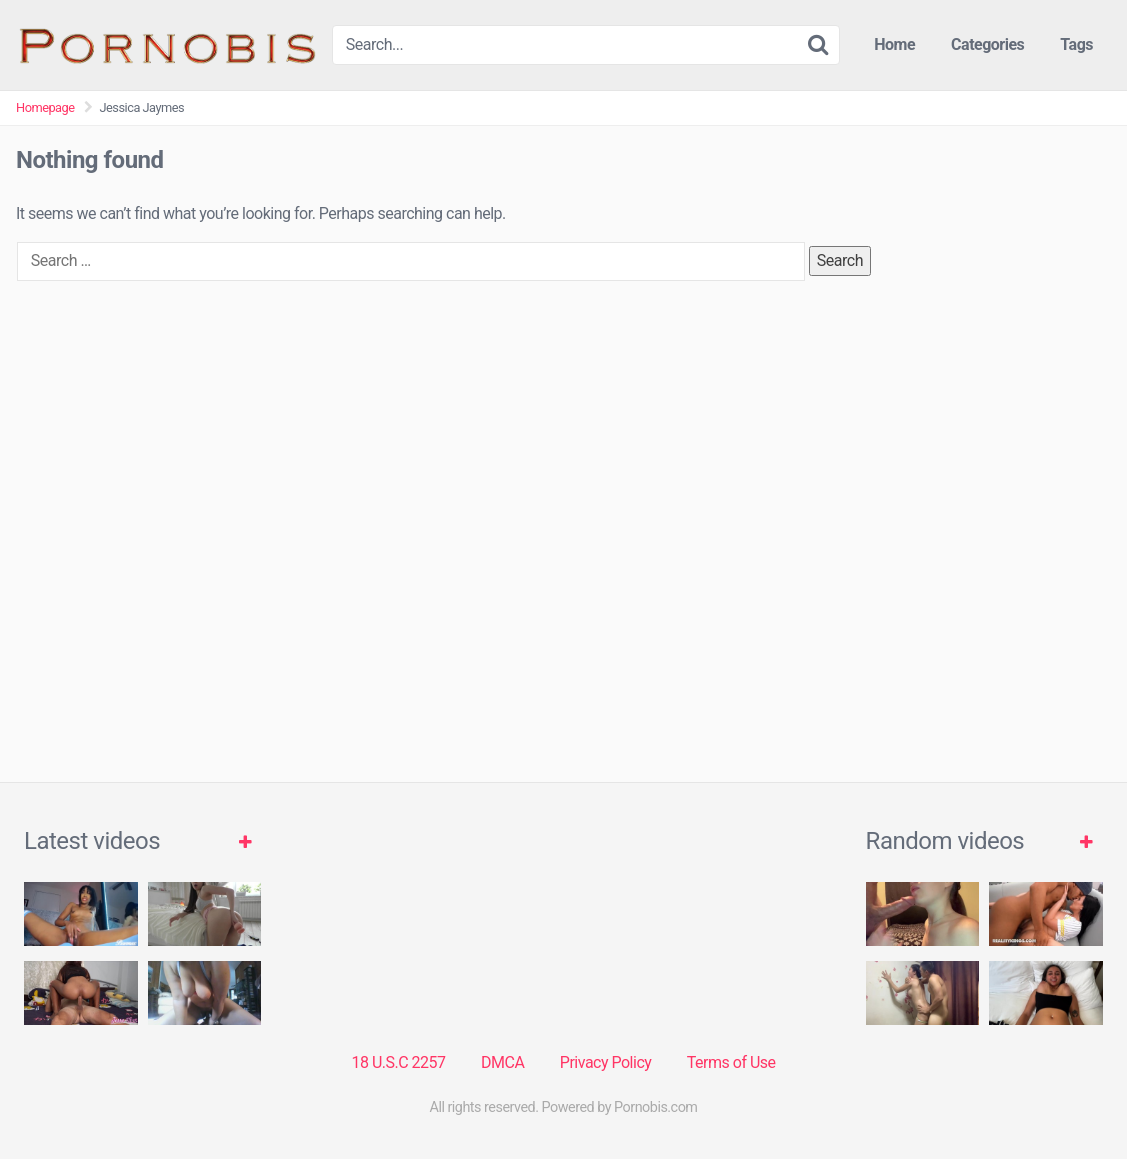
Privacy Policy (606, 1062)
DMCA (502, 1062)
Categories (987, 44)
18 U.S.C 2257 (398, 1062)
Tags (1076, 44)
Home (894, 44)
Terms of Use (731, 1062)
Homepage (45, 107)
